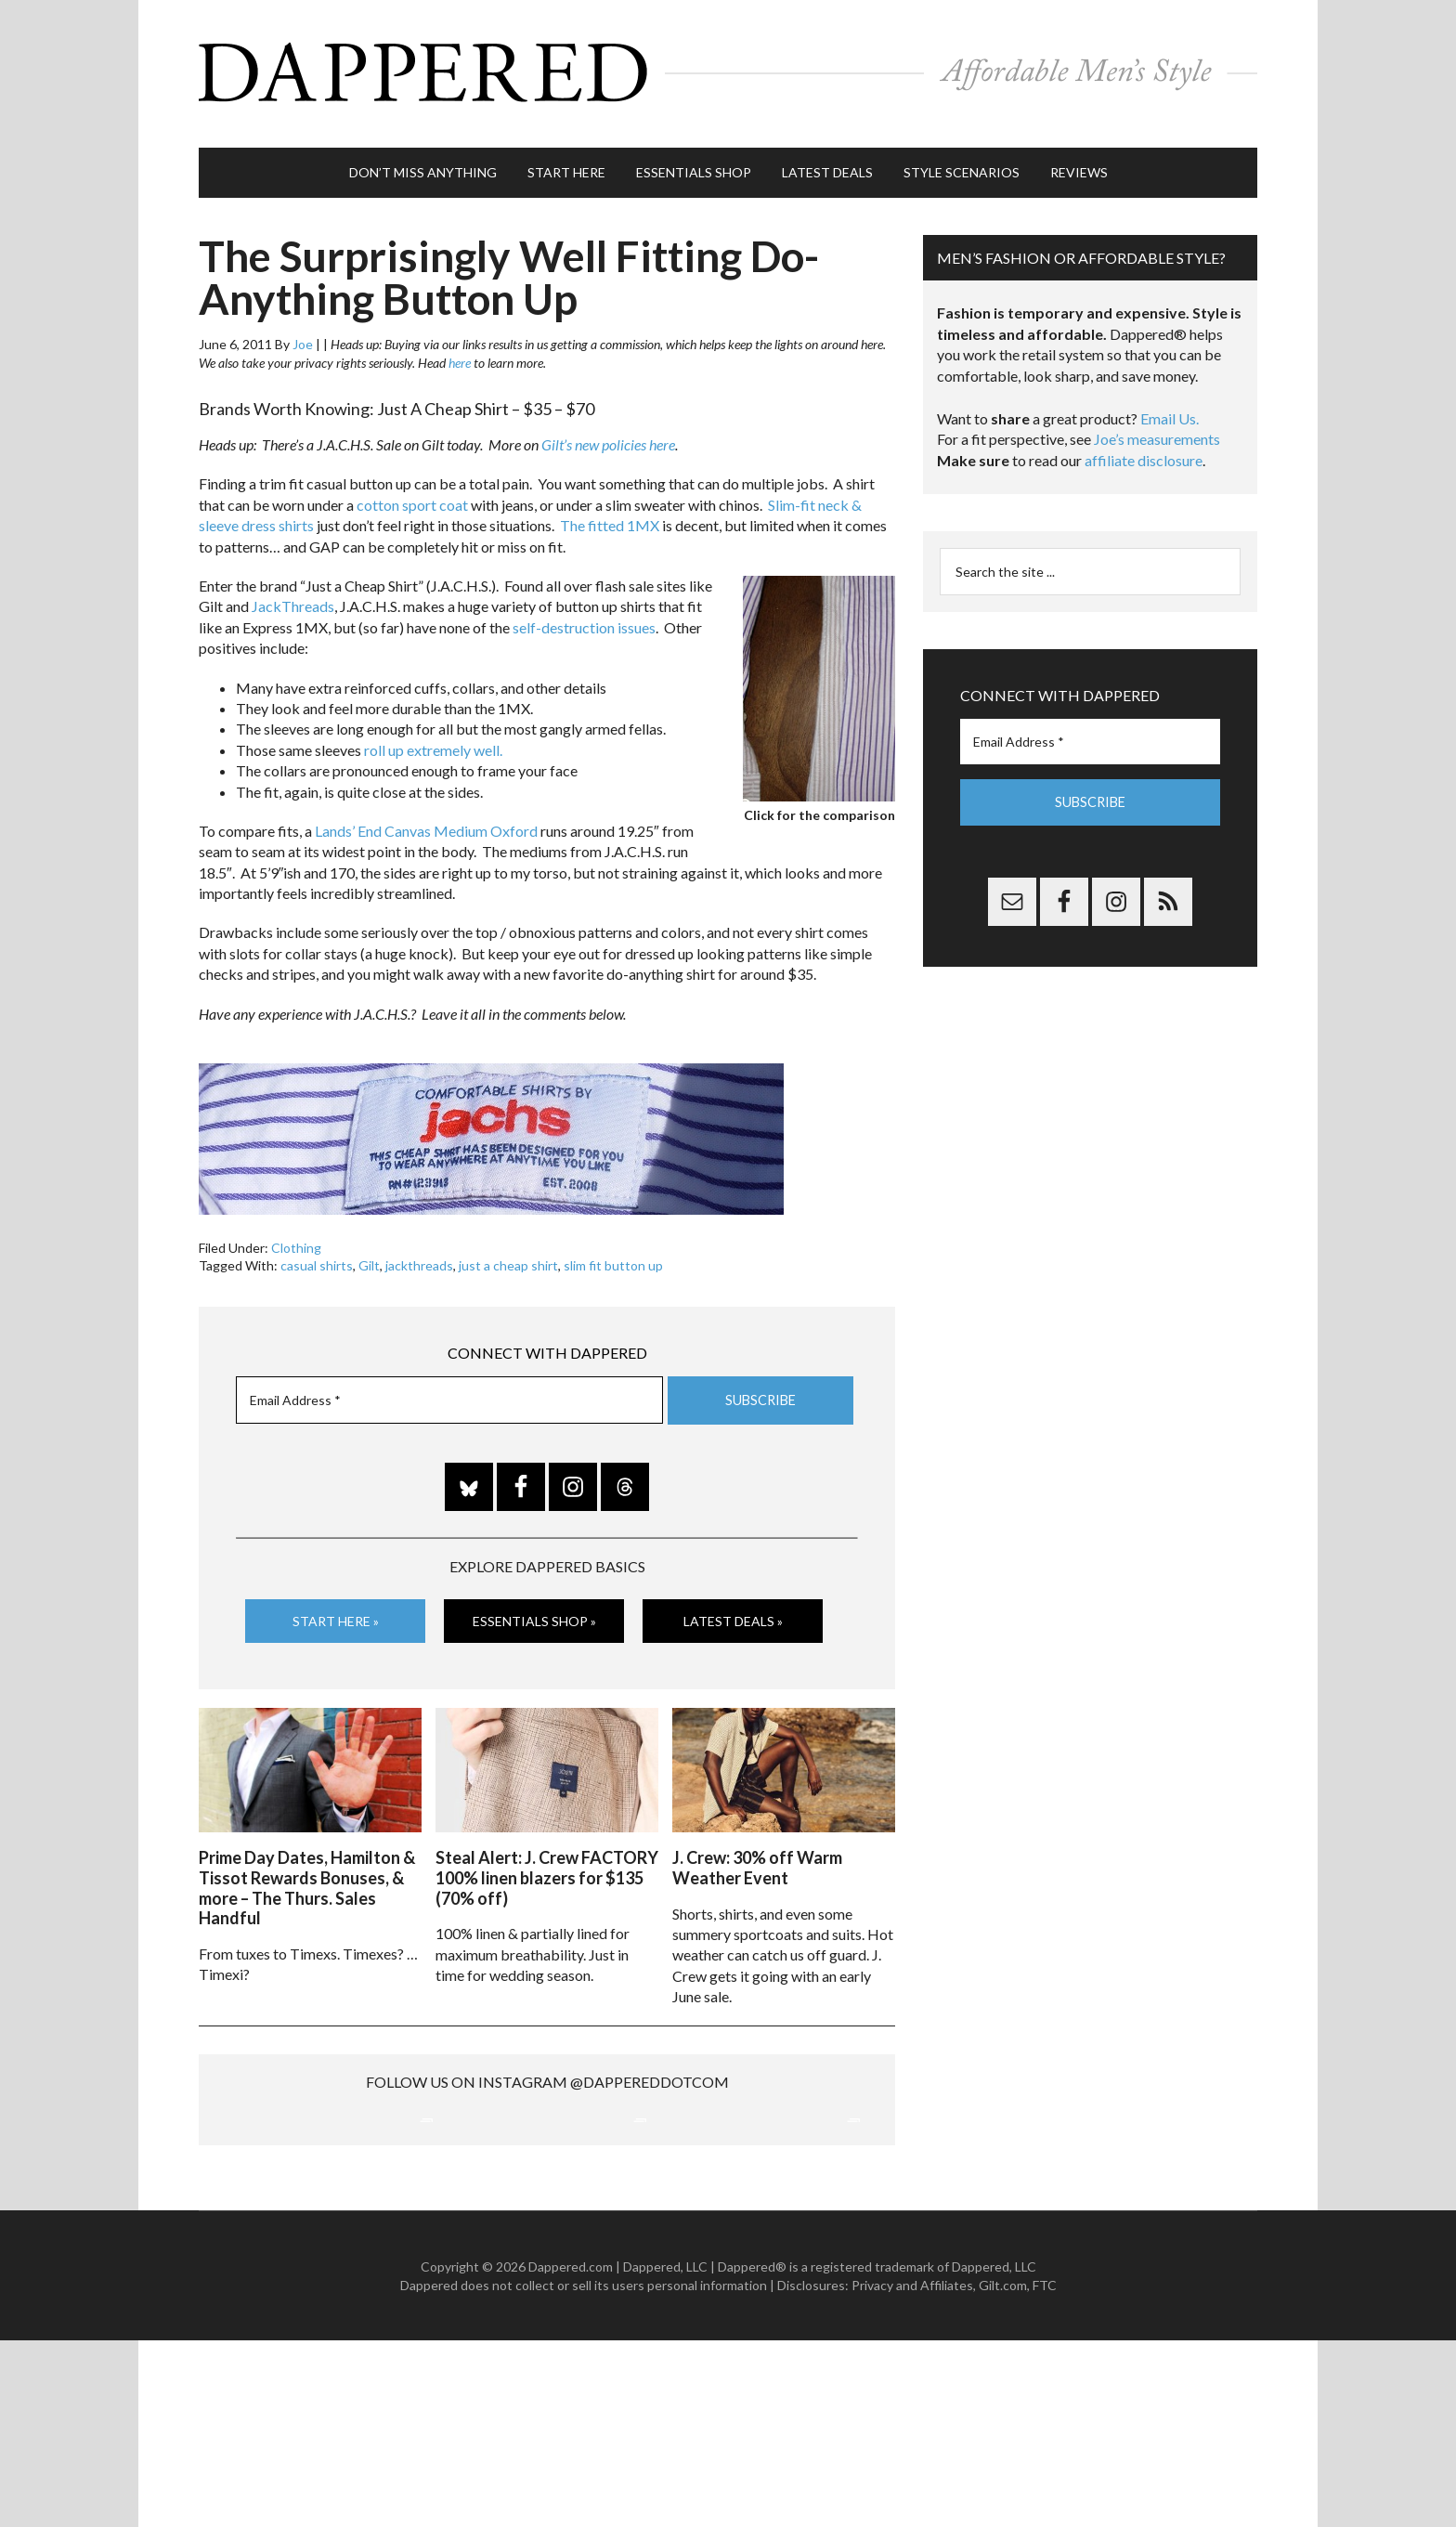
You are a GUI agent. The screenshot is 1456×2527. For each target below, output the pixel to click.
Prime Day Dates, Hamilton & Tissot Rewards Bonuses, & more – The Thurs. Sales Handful (307, 1876)
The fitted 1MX (609, 517)
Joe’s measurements (1157, 430)
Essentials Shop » (534, 1612)
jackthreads (419, 1257)
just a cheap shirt (508, 1257)
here (459, 354)
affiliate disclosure (1143, 452)
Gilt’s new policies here (608, 436)
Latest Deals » (733, 1612)
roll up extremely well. (433, 740)
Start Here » (335, 1612)
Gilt (369, 1257)
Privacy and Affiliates (912, 2472)
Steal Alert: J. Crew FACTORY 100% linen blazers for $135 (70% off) (547, 1866)
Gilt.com (1003, 2472)
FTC (1045, 2472)
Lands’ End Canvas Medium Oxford (426, 822)
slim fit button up (613, 1257)
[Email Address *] (449, 1391)
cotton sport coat (412, 496)
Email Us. (1169, 410)
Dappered (728, 69)
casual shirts (316, 1257)
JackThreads (293, 597)
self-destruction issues (584, 619)
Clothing (296, 1239)
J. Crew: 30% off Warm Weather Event (757, 1856)
